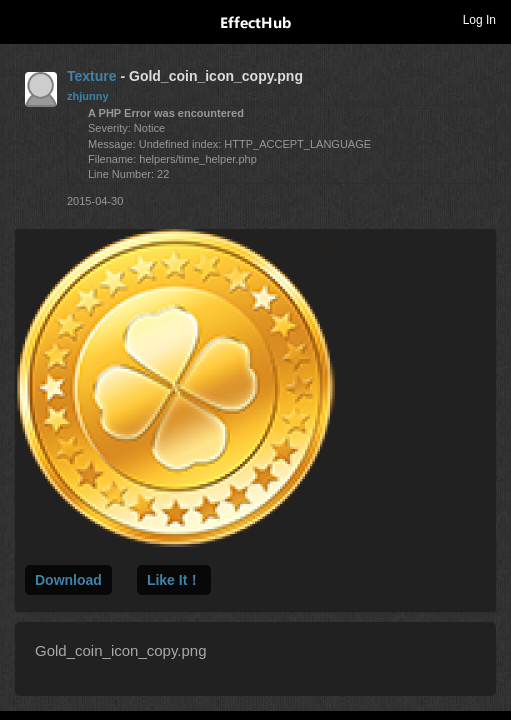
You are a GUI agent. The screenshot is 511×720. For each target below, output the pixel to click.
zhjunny (88, 96)
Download (68, 580)
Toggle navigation (24, 19)
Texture (92, 76)
